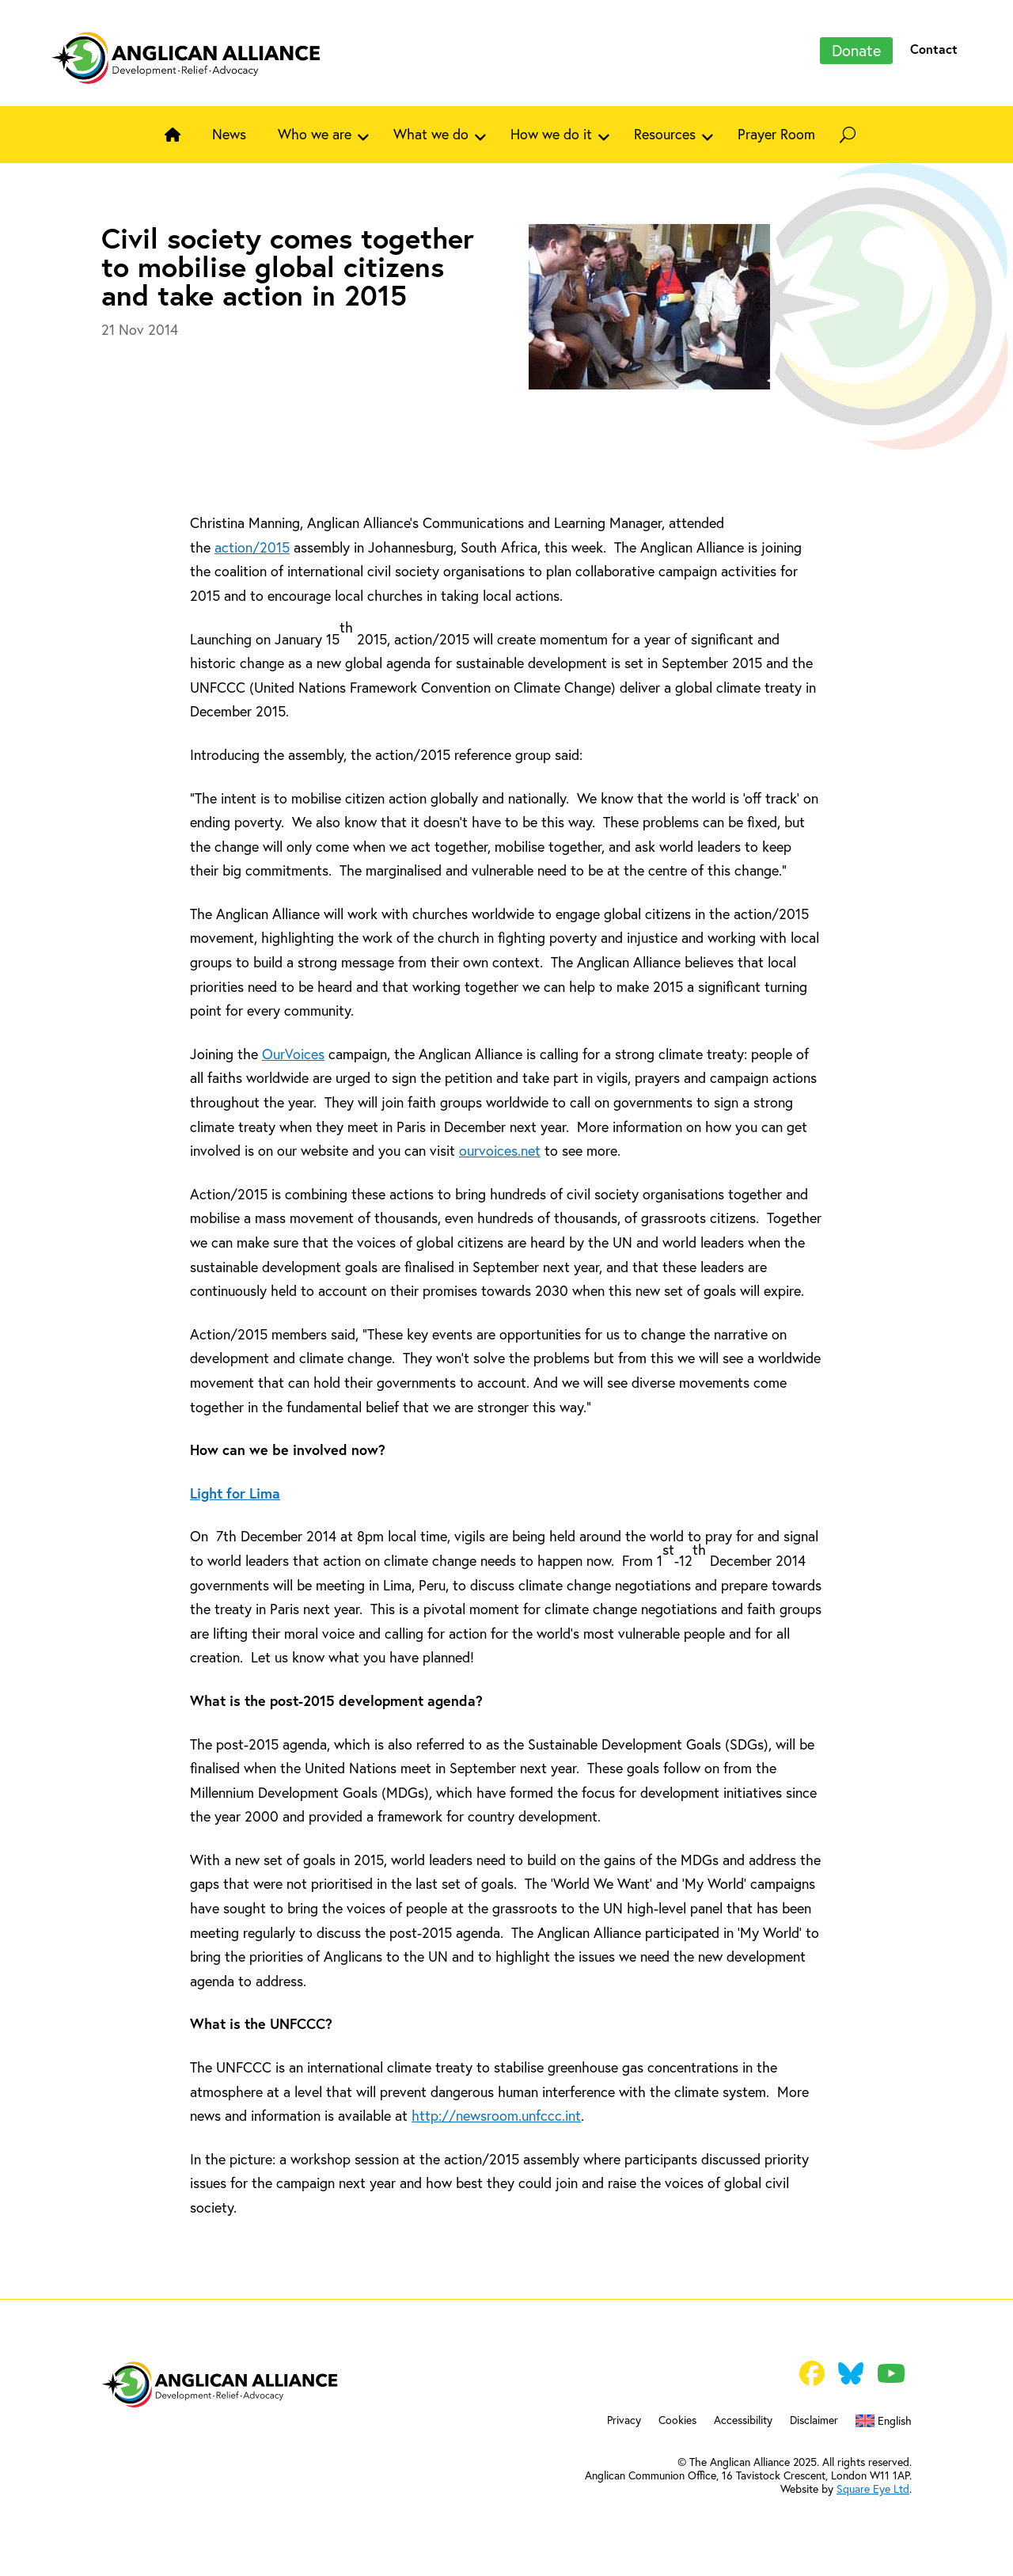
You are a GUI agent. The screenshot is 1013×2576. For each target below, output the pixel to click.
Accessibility (743, 2421)
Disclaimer (814, 2421)
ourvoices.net (500, 1150)
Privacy (624, 2421)
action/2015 (252, 547)
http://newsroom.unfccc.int (496, 2115)
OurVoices (293, 1053)
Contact (934, 48)
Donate (856, 50)
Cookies (677, 2421)
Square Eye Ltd (873, 2488)
